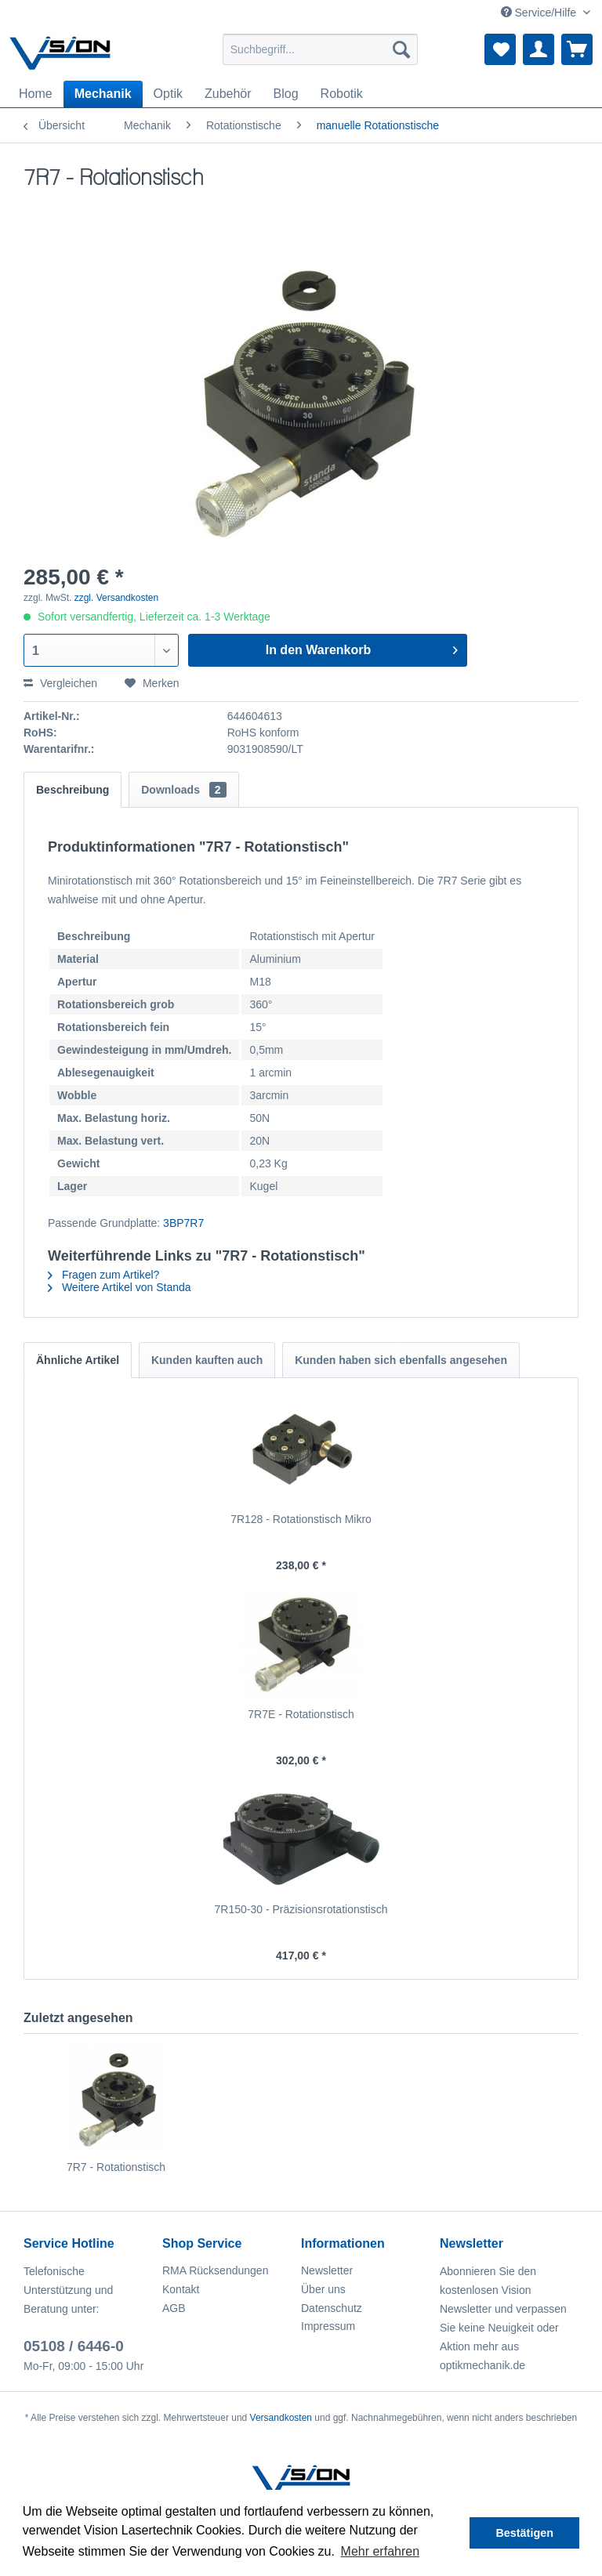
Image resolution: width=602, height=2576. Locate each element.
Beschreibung (72, 789)
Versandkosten (281, 2417)
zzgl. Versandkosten (116, 597)
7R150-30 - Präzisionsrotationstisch (301, 1909)
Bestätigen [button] (524, 2533)
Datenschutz (331, 2308)
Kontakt (180, 2289)
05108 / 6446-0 (74, 2346)
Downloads (183, 790)
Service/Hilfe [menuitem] (540, 12)
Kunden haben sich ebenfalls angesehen (401, 1360)
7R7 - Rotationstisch (116, 2167)
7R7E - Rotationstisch (301, 1714)
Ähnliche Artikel (77, 1360)
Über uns (323, 2289)
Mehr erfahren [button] (380, 2551)
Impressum (328, 2326)
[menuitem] (321, 49)
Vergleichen (60, 683)
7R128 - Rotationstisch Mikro (301, 1519)
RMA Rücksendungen (215, 2270)
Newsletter (327, 2270)
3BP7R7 (183, 1223)
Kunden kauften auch (207, 1360)
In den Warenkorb (362, 647)
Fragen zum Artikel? (103, 1274)
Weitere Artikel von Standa (119, 1287)
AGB (174, 2308)
